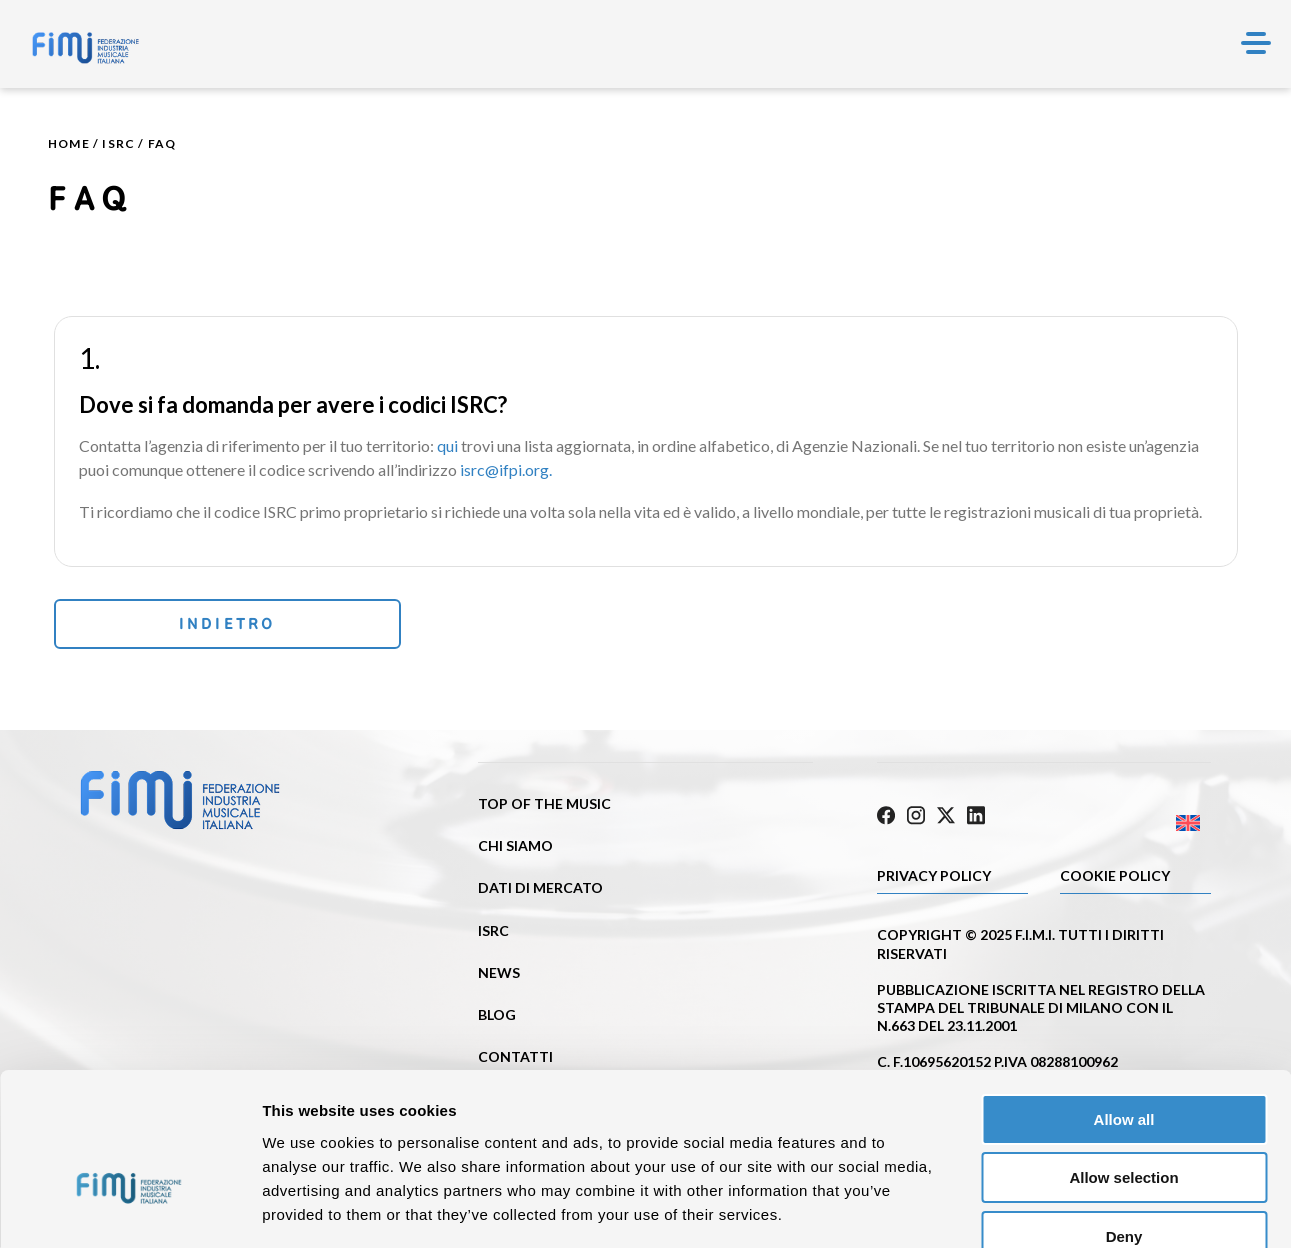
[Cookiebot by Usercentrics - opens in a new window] (129, 1209)
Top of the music (544, 805)
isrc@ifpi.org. (506, 469)
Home (69, 143)
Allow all (1124, 1003)
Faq (162, 143)
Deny (1124, 1120)
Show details (1049, 1208)
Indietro (187, 624)
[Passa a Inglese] (1127, 822)
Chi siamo (515, 847)
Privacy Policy (934, 874)
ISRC (118, 143)
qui (447, 445)
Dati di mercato (540, 889)
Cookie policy (1115, 874)
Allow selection (1123, 1062)
